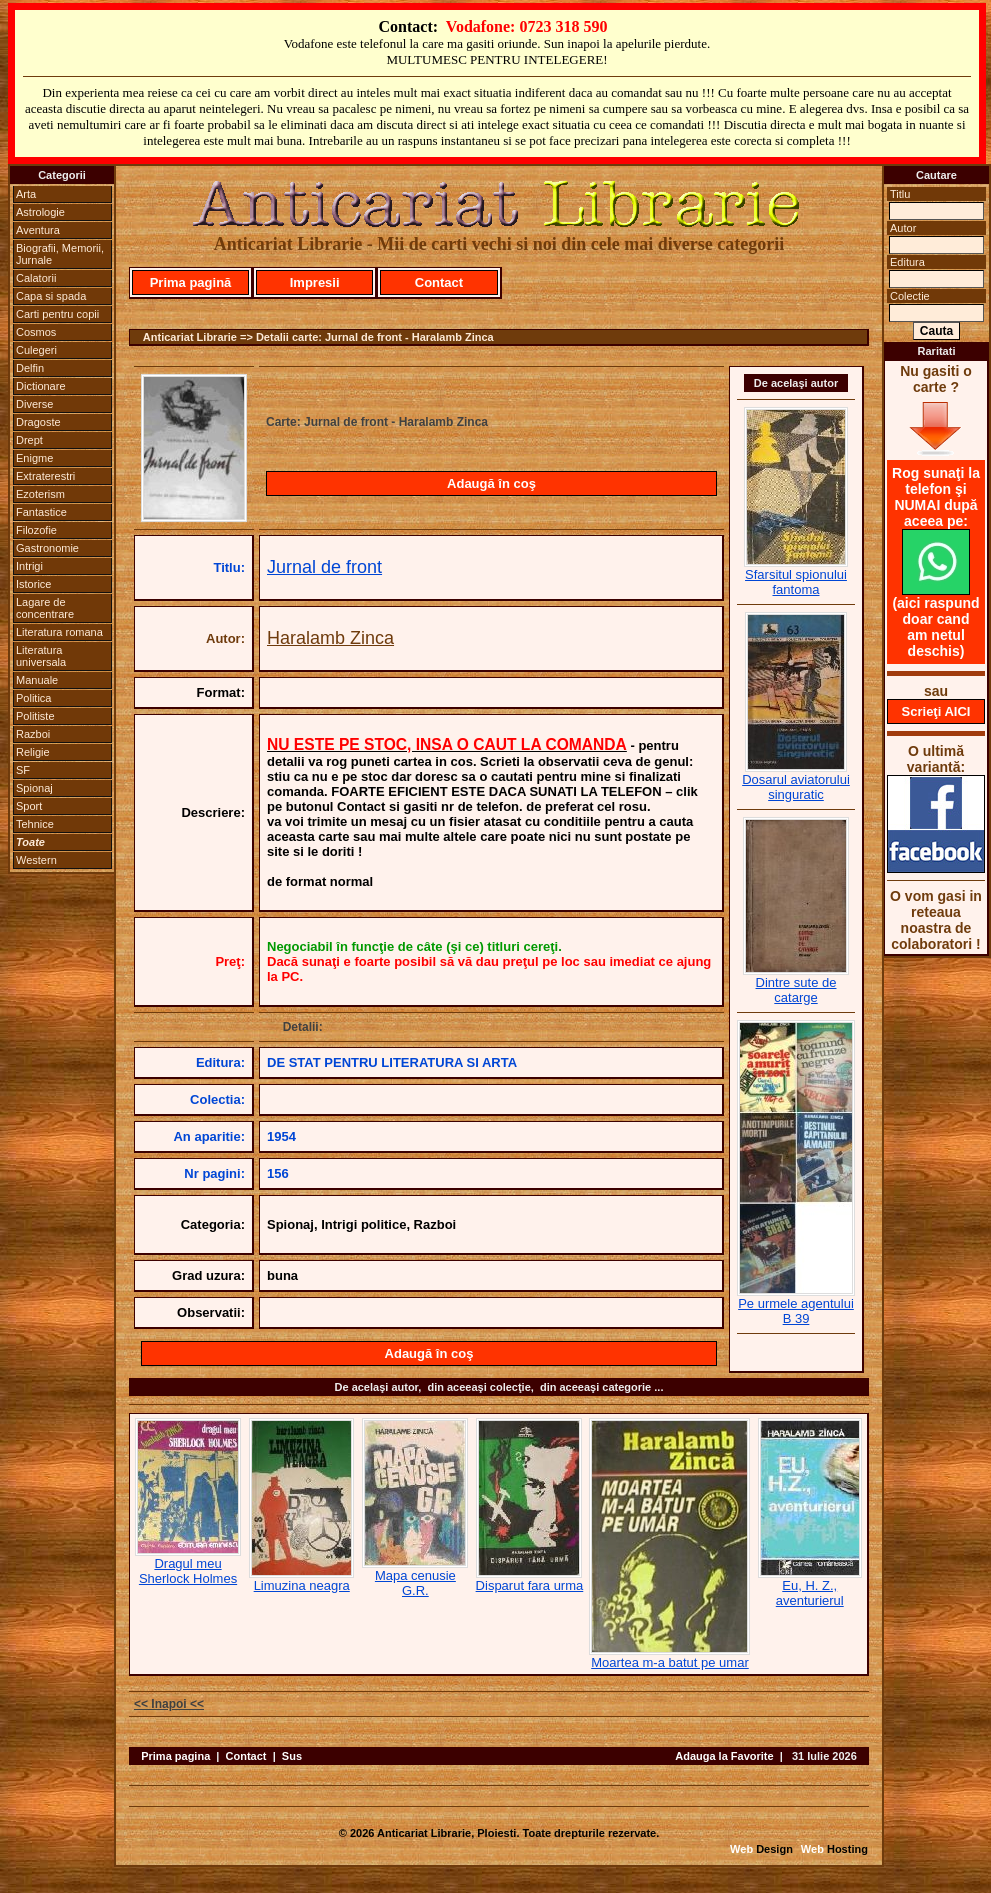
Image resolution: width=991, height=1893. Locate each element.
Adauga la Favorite (724, 1756)
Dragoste (38, 422)
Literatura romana (59, 632)
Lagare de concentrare (45, 608)
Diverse (34, 404)
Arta (26, 194)
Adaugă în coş (491, 483)
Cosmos (36, 332)
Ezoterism (40, 494)
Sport (29, 806)
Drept (29, 440)
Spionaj (34, 788)
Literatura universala (41, 656)
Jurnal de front (324, 567)
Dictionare (41, 386)
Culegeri (36, 350)
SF (23, 770)
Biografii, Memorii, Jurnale (60, 254)
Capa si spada (51, 296)
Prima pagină (191, 282)
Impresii (315, 282)
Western (36, 860)
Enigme (34, 458)
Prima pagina (175, 1756)
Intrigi (29, 566)
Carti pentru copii (57, 314)
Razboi (33, 734)
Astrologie (40, 212)
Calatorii (36, 278)
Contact (439, 282)
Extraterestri (45, 476)
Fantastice (41, 512)
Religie (33, 752)
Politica (33, 698)
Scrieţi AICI (936, 711)
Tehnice (35, 824)
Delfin (30, 368)
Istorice (33, 584)
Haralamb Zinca (330, 638)
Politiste (35, 716)
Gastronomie (47, 548)
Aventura (38, 230)
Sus (292, 1756)
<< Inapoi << (169, 1704)
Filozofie (36, 530)
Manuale (37, 680)
